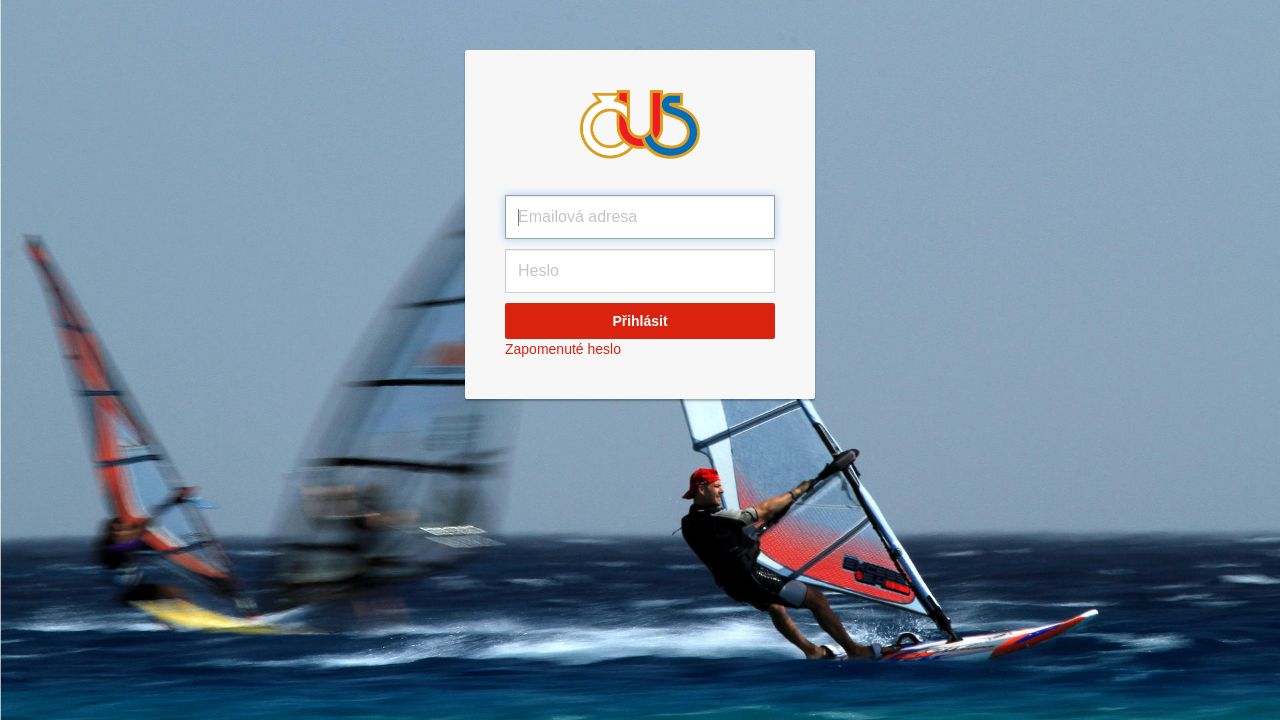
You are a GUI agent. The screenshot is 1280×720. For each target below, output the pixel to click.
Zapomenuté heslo (563, 349)
